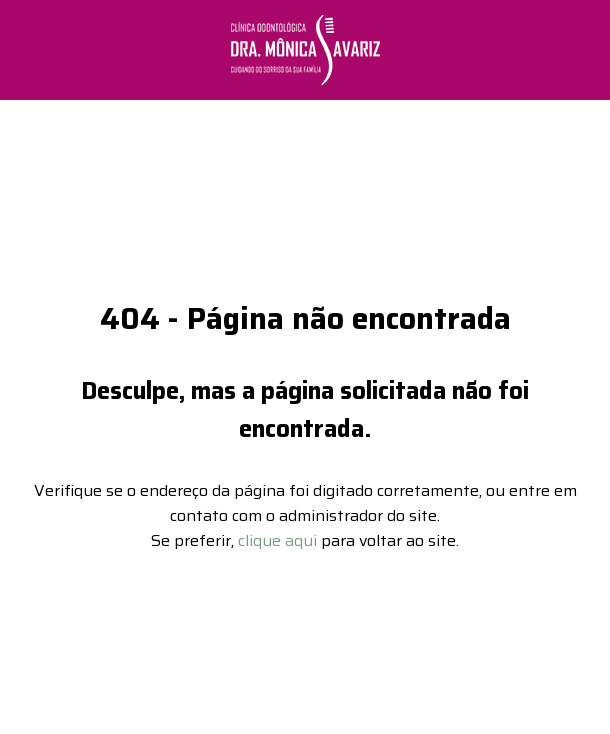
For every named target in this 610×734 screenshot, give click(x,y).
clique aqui (277, 533)
